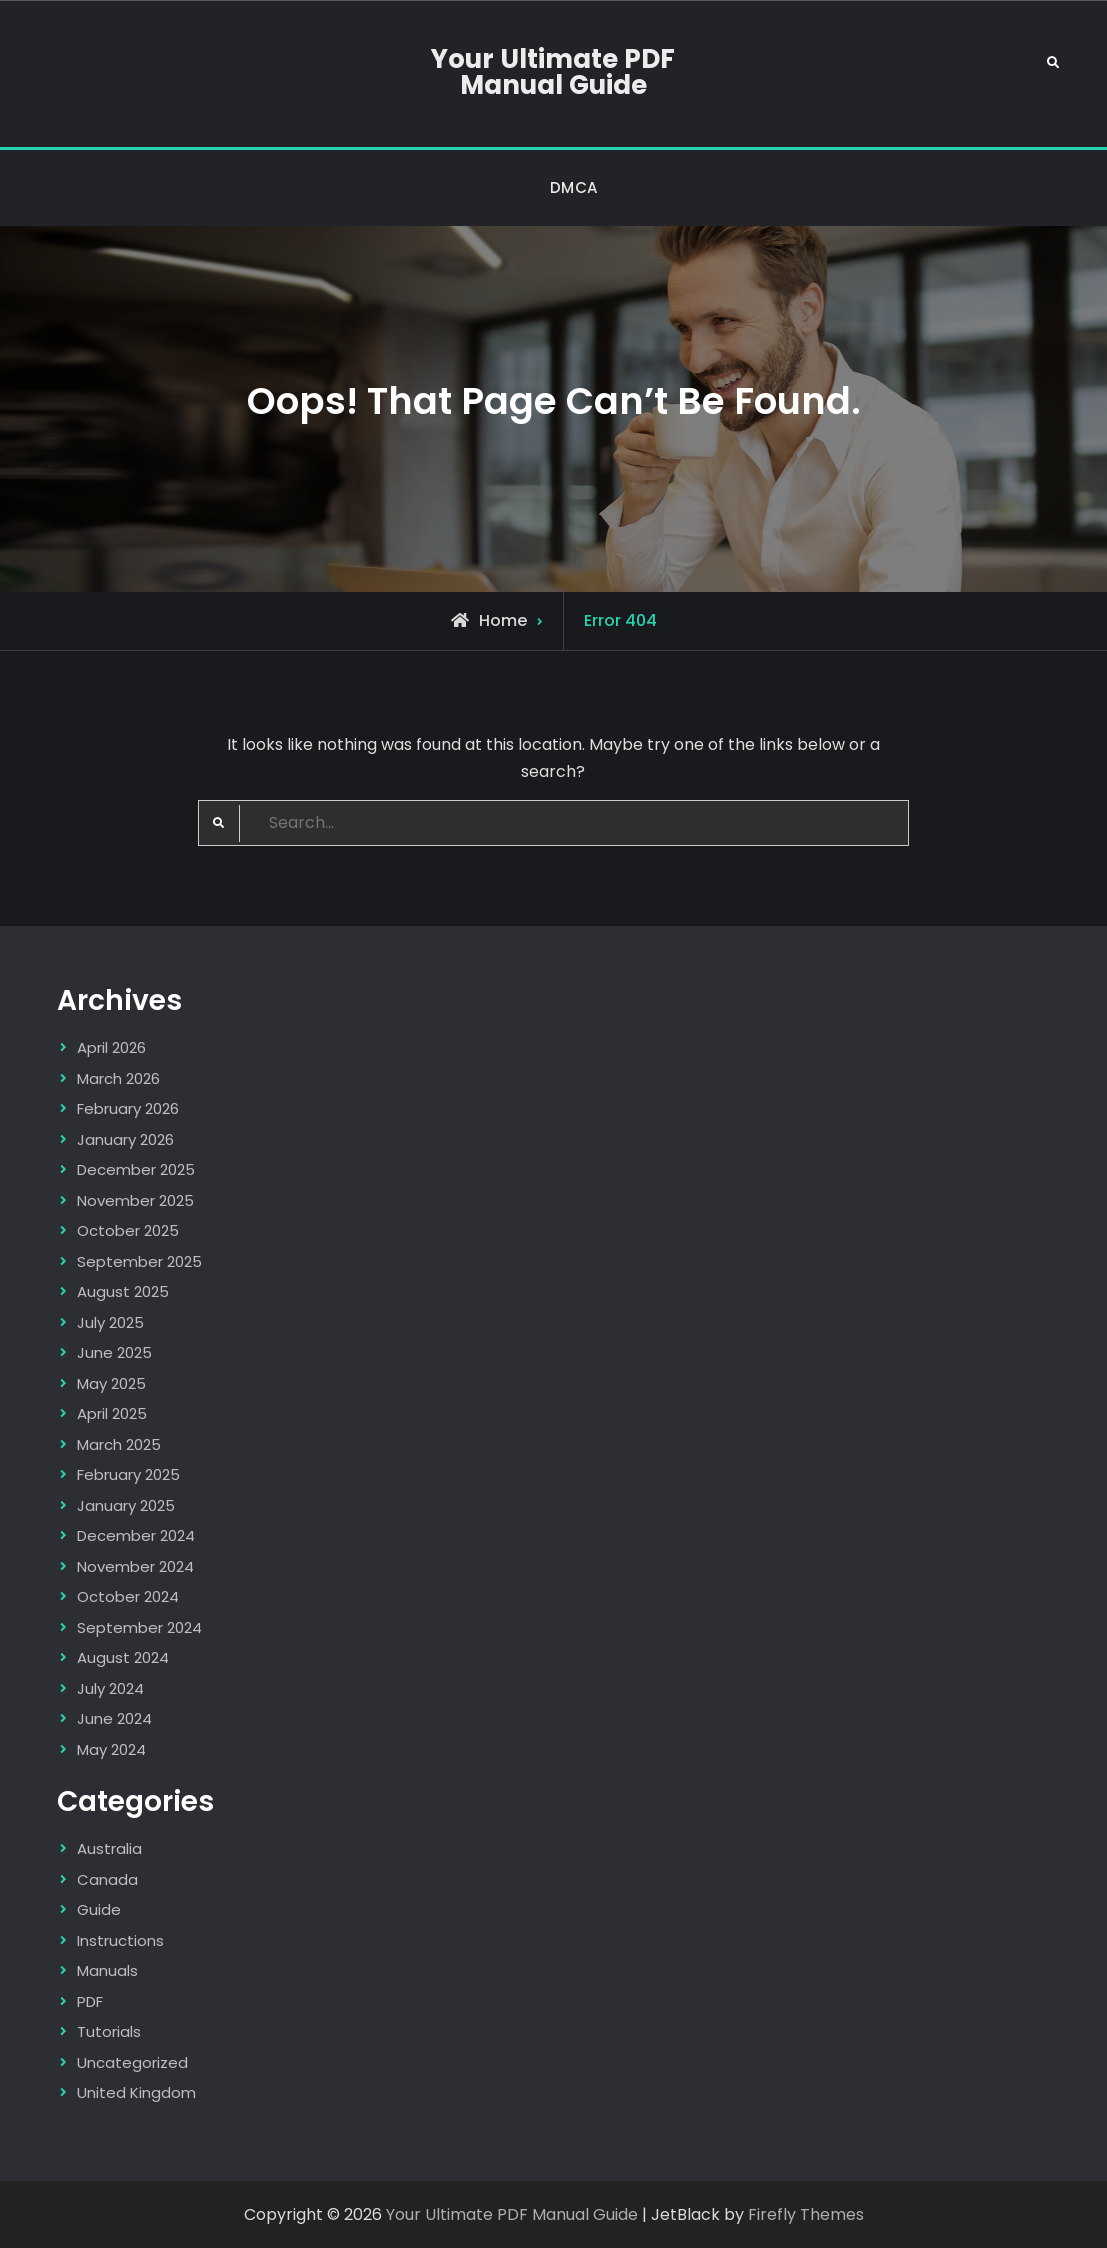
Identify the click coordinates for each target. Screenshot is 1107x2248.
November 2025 (135, 1200)
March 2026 (118, 1078)
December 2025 (136, 1169)
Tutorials (109, 2031)
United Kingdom (136, 2092)
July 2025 (110, 1322)
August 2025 (123, 1291)
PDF (90, 2001)
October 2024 (128, 1596)
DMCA (574, 187)
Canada (107, 1879)
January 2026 (125, 1139)
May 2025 (111, 1383)
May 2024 (111, 1749)
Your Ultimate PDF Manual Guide (553, 72)
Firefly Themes (806, 2214)
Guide (99, 1909)
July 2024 (110, 1688)
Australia (109, 1848)
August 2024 (123, 1657)
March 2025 (119, 1444)
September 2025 (139, 1261)
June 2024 (114, 1718)
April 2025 (112, 1413)
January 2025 (126, 1505)
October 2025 (128, 1230)
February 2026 (128, 1108)
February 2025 (128, 1474)
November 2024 (135, 1566)
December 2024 (136, 1535)
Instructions (120, 1940)
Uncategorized (132, 2062)
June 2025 (114, 1352)
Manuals (107, 1970)
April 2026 (111, 1047)
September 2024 (139, 1627)
